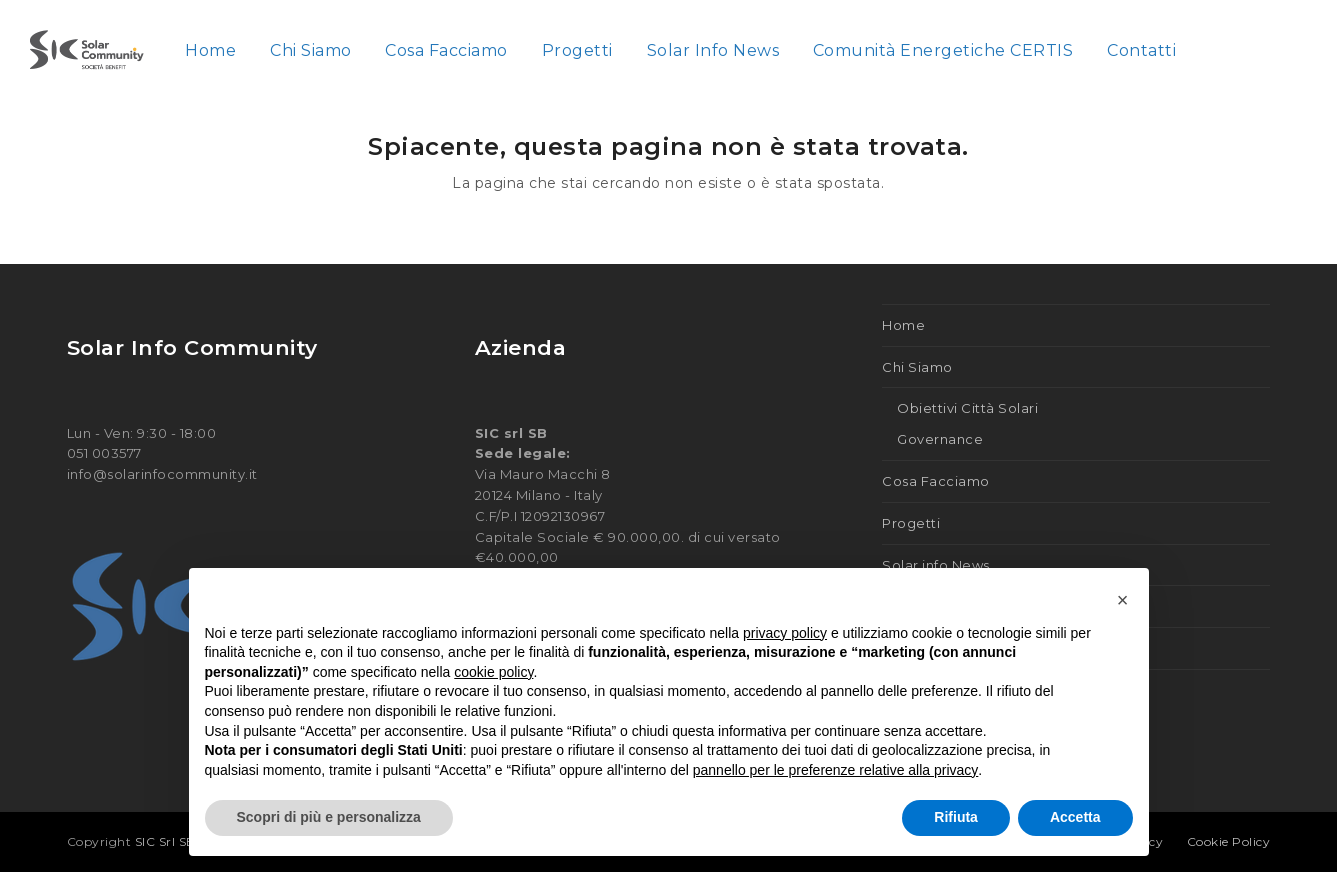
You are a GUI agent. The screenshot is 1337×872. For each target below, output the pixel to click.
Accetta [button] (1075, 817)
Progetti (911, 523)
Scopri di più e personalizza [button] (329, 817)
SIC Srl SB (167, 841)
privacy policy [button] (785, 633)
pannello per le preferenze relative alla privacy (836, 770)
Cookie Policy (1229, 841)
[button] (1123, 600)
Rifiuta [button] (956, 817)
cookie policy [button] (493, 672)
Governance (940, 439)
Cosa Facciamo (936, 481)
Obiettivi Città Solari (967, 408)
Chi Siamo (917, 367)
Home (903, 325)
